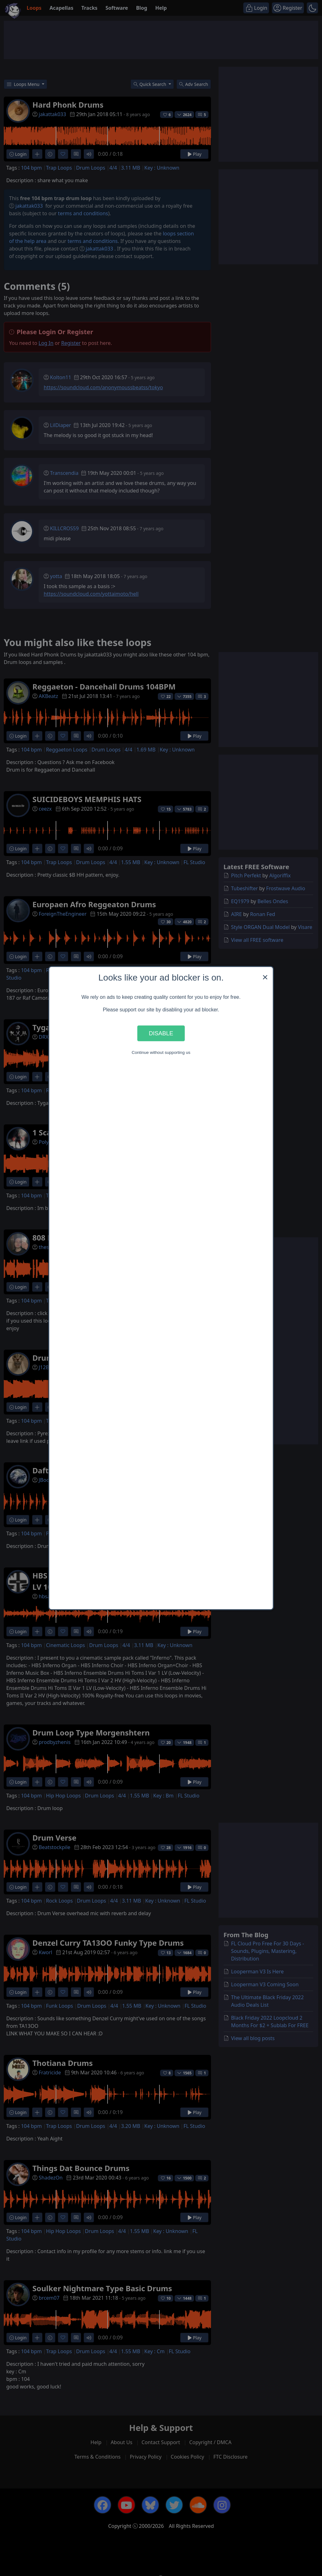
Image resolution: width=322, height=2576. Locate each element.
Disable (161, 1033)
